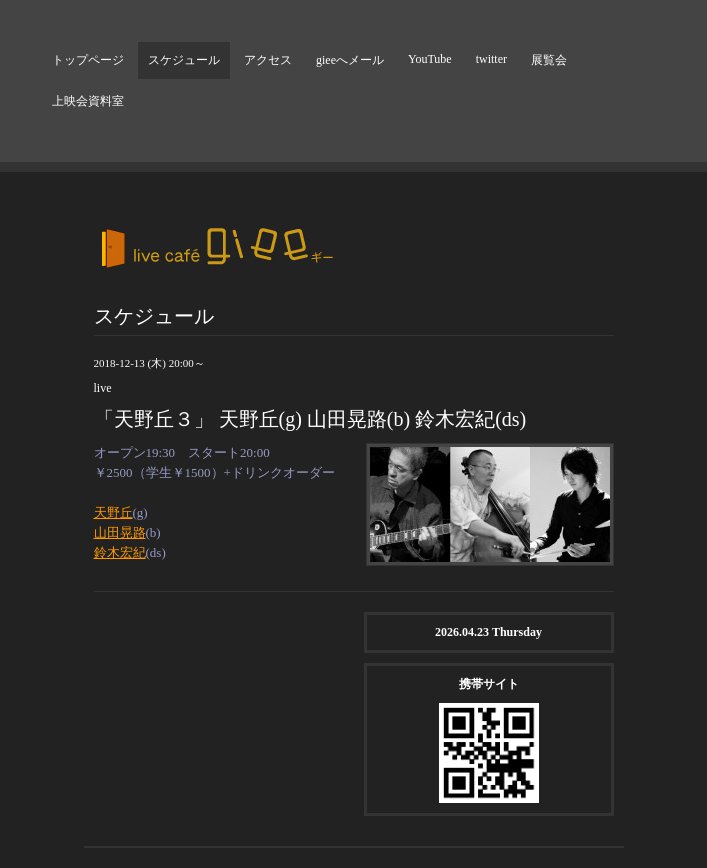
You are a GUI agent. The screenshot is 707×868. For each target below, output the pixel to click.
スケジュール (184, 60)
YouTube (430, 59)
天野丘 (113, 512)
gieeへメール (350, 60)
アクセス (268, 60)
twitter (491, 59)
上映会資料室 (88, 101)
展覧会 (549, 60)
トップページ (88, 60)
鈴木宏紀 (120, 552)
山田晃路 (120, 532)
